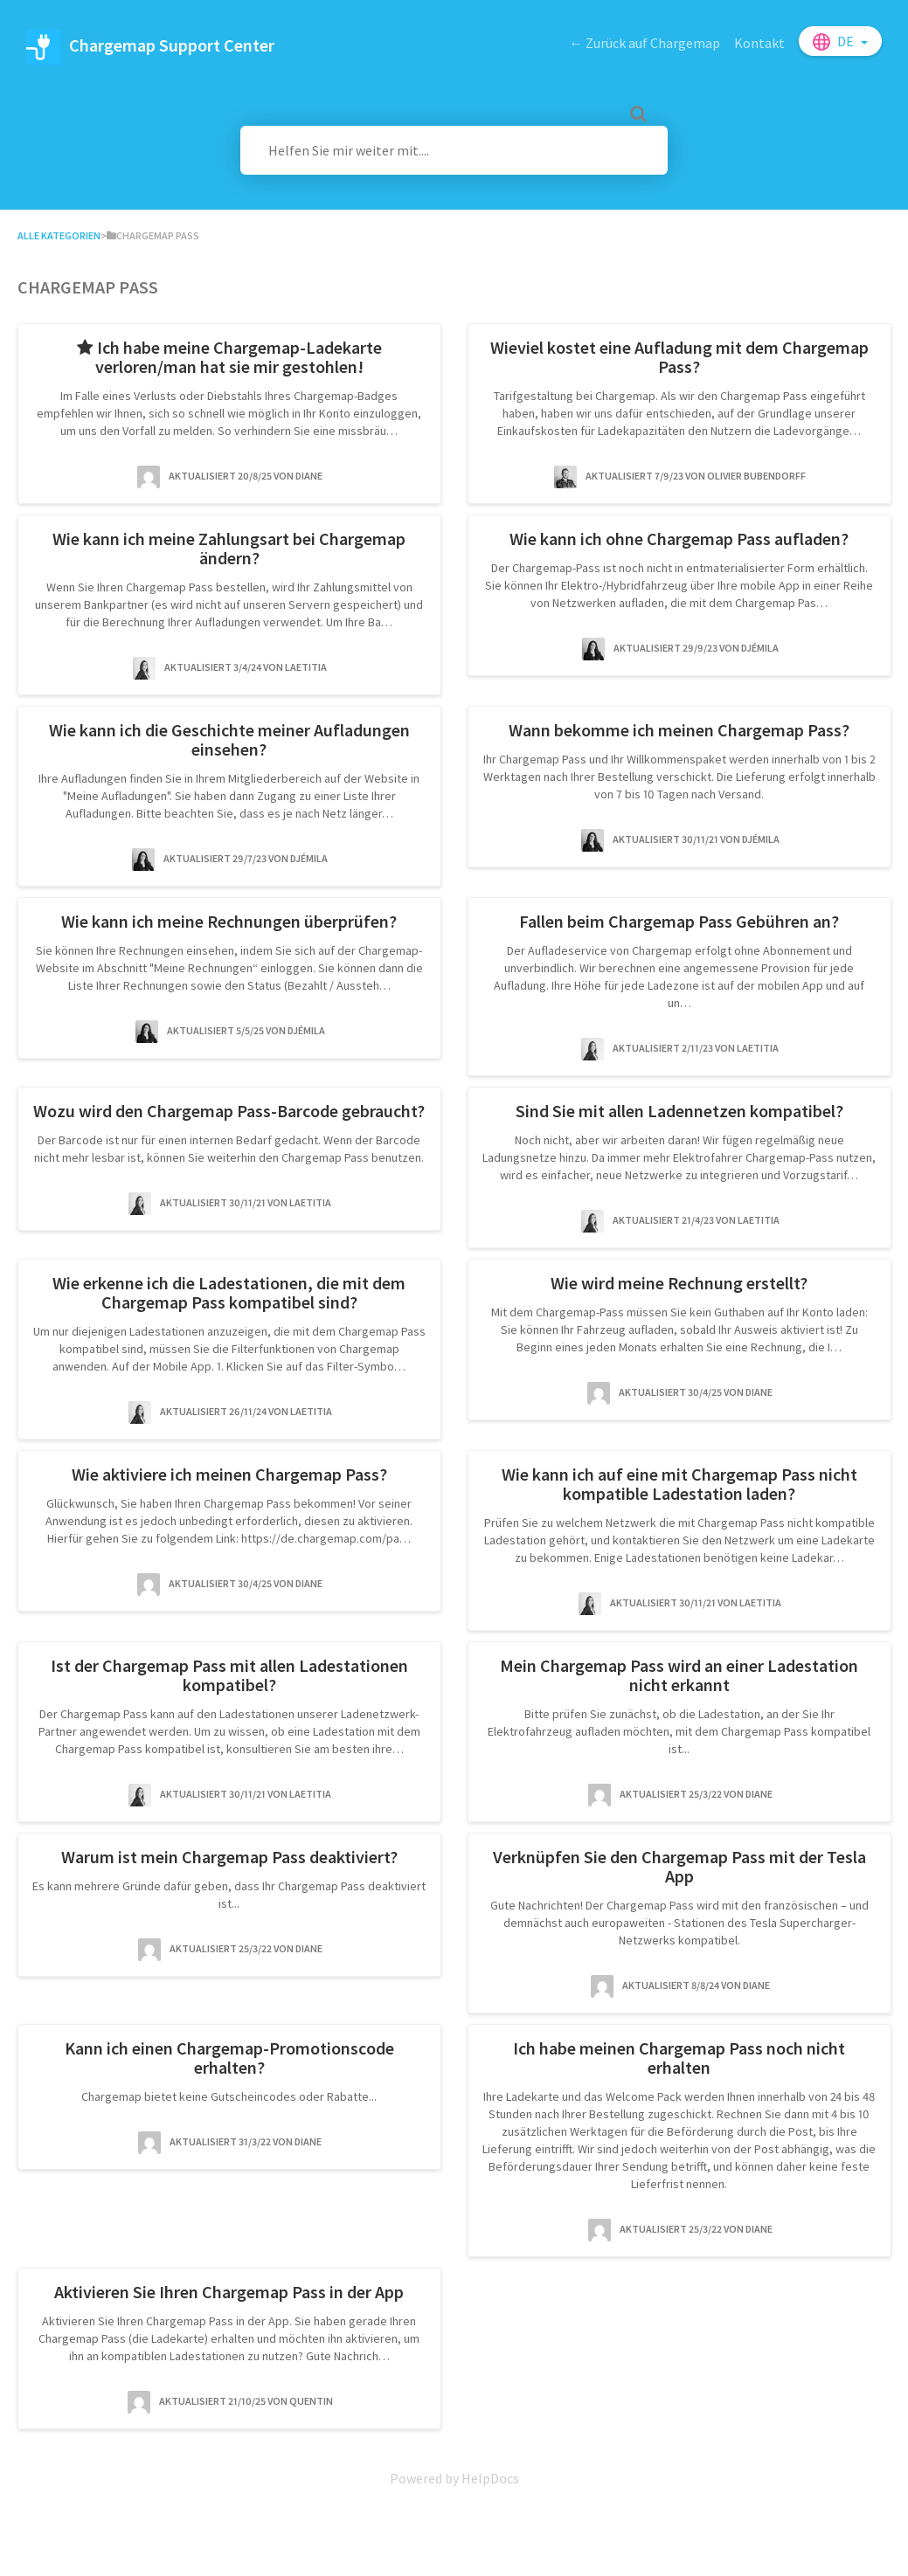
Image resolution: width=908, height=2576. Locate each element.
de (846, 41)
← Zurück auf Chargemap (644, 43)
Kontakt (759, 43)
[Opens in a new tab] (454, 2478)
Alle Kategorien (59, 235)
